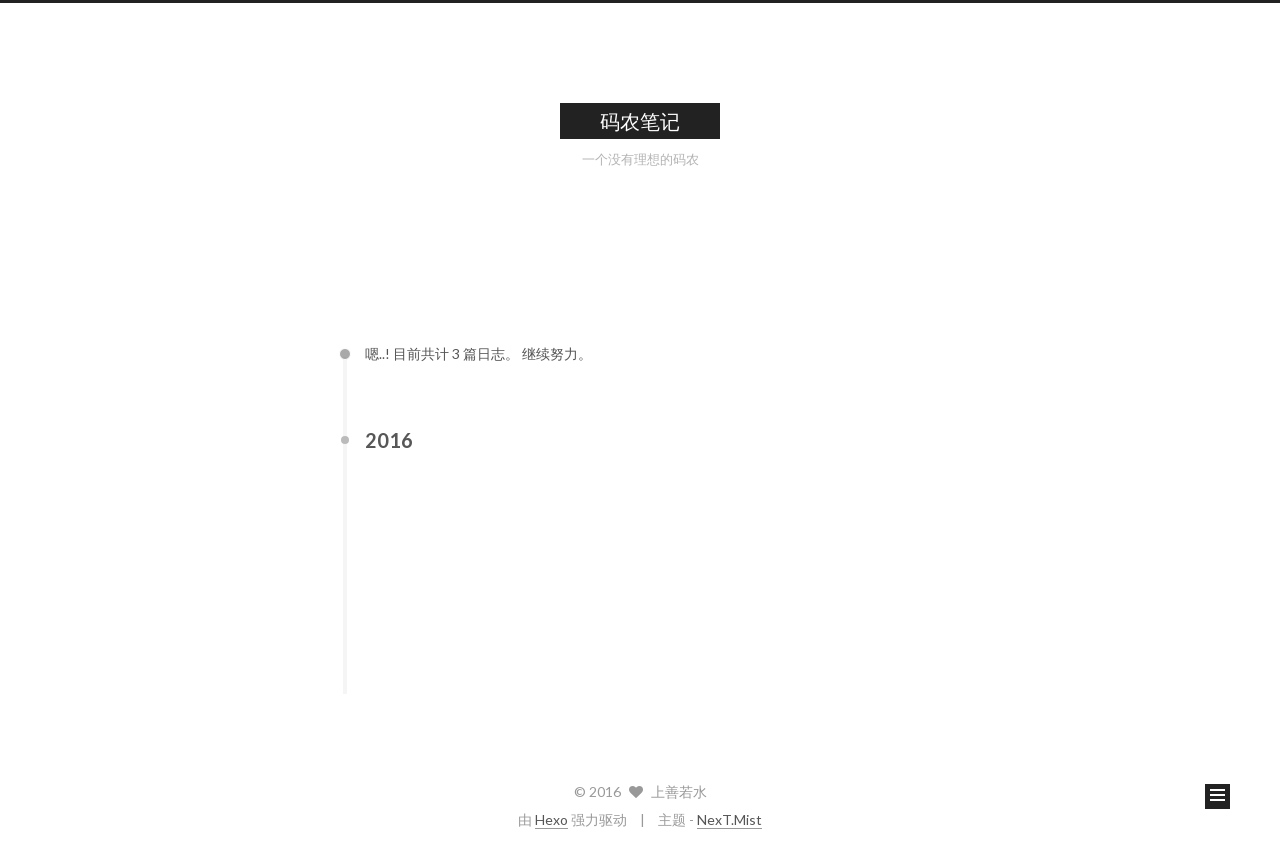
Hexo (551, 819)
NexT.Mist (729, 819)
